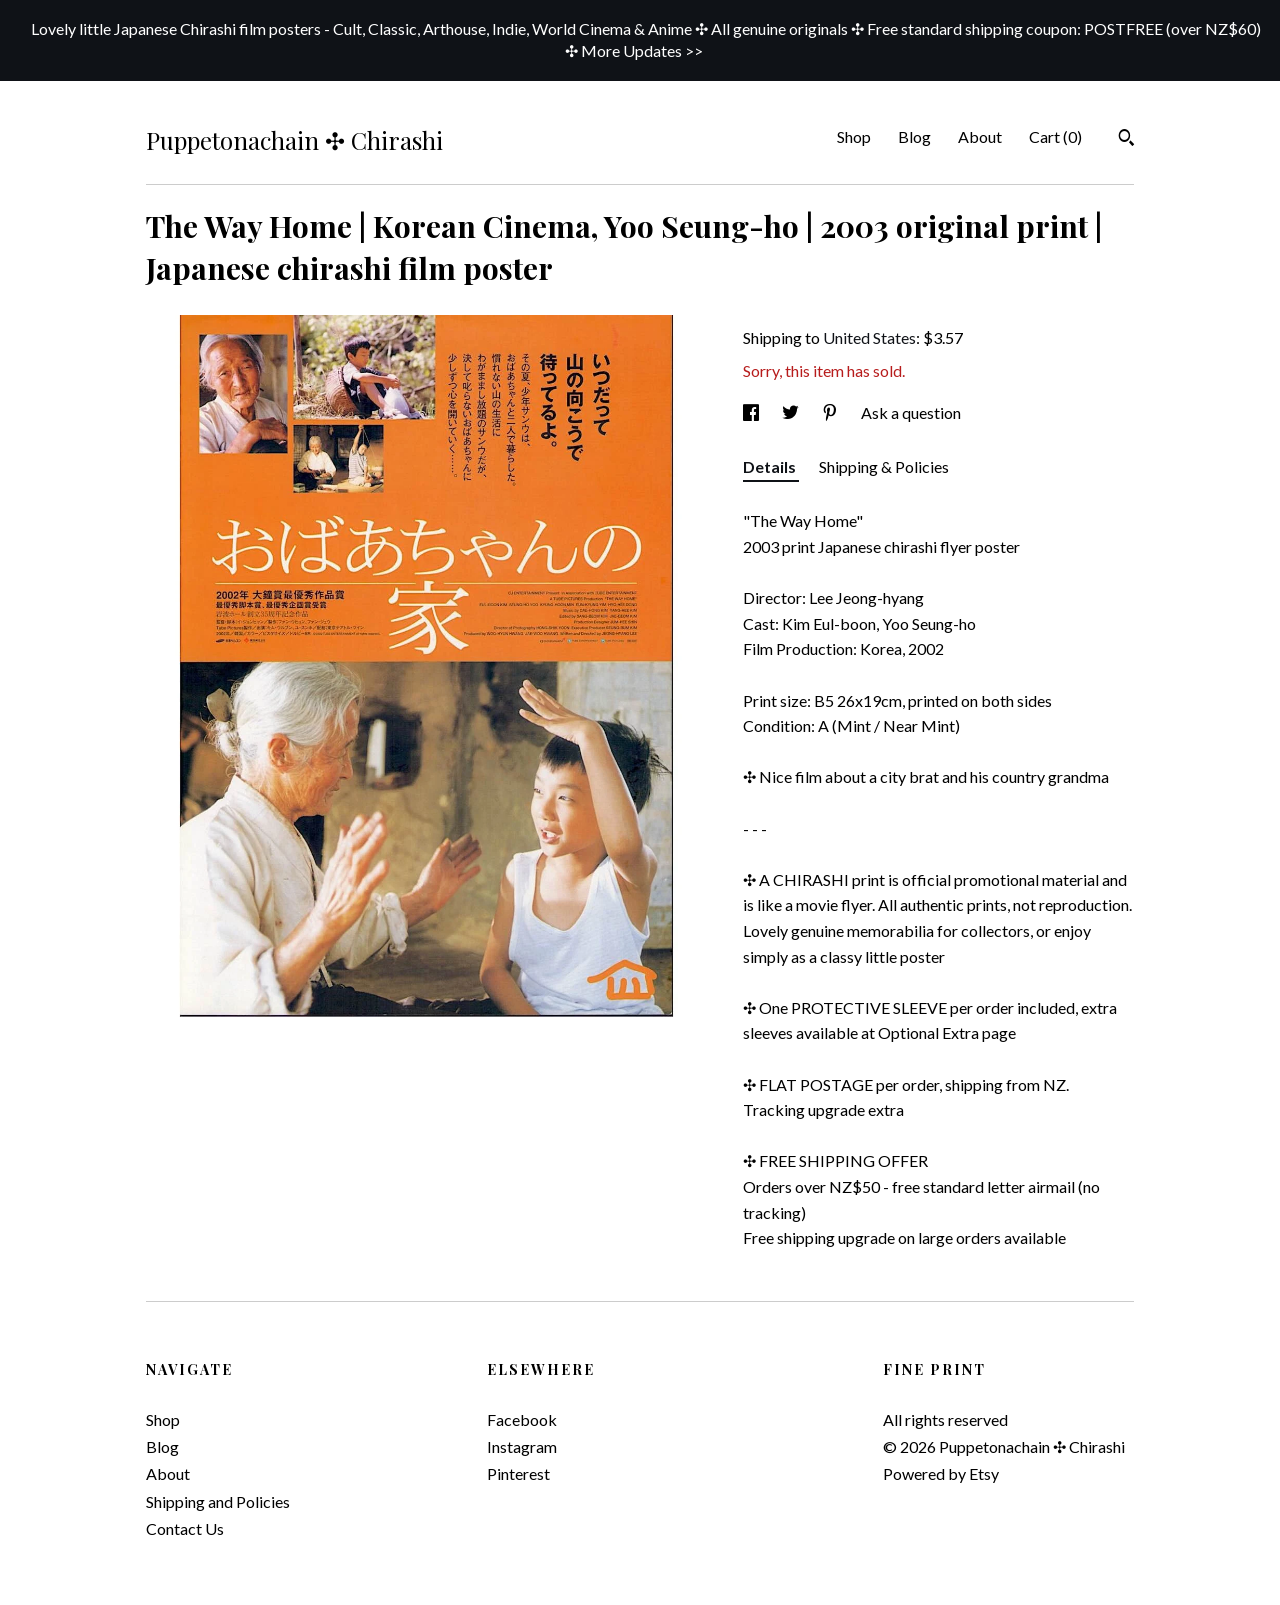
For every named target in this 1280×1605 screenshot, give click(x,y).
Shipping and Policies (218, 1501)
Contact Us (185, 1528)
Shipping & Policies (884, 466)
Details (771, 466)
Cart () (1055, 136)
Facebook (522, 1419)
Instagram (522, 1446)
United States (869, 337)
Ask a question (911, 412)
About (980, 136)
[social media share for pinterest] (831, 412)
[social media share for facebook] (752, 412)
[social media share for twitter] (792, 412)
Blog (914, 136)
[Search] (1126, 140)
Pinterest (518, 1473)
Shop (854, 136)
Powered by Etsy (941, 1473)
